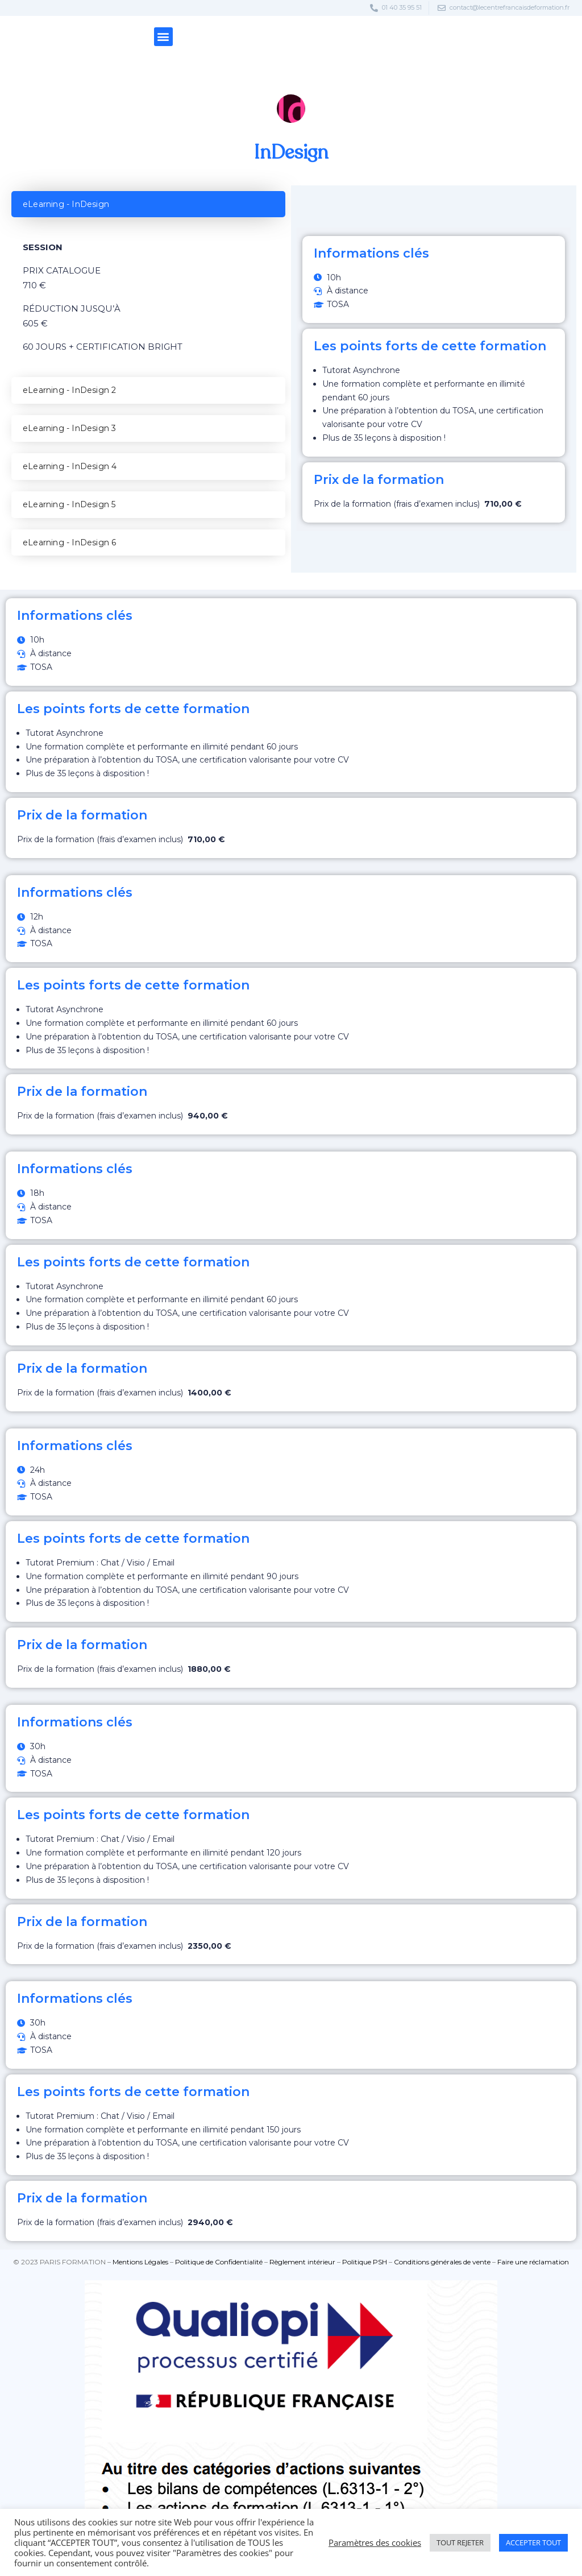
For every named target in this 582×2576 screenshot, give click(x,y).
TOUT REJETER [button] (460, 2542)
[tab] (148, 204)
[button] (163, 36)
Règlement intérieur (302, 2262)
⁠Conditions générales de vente (442, 2262)
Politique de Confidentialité (219, 2262)
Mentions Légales (140, 2262)
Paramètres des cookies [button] (375, 2542)
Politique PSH (364, 2262)
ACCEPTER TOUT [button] (533, 2542)
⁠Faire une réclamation (533, 2262)
